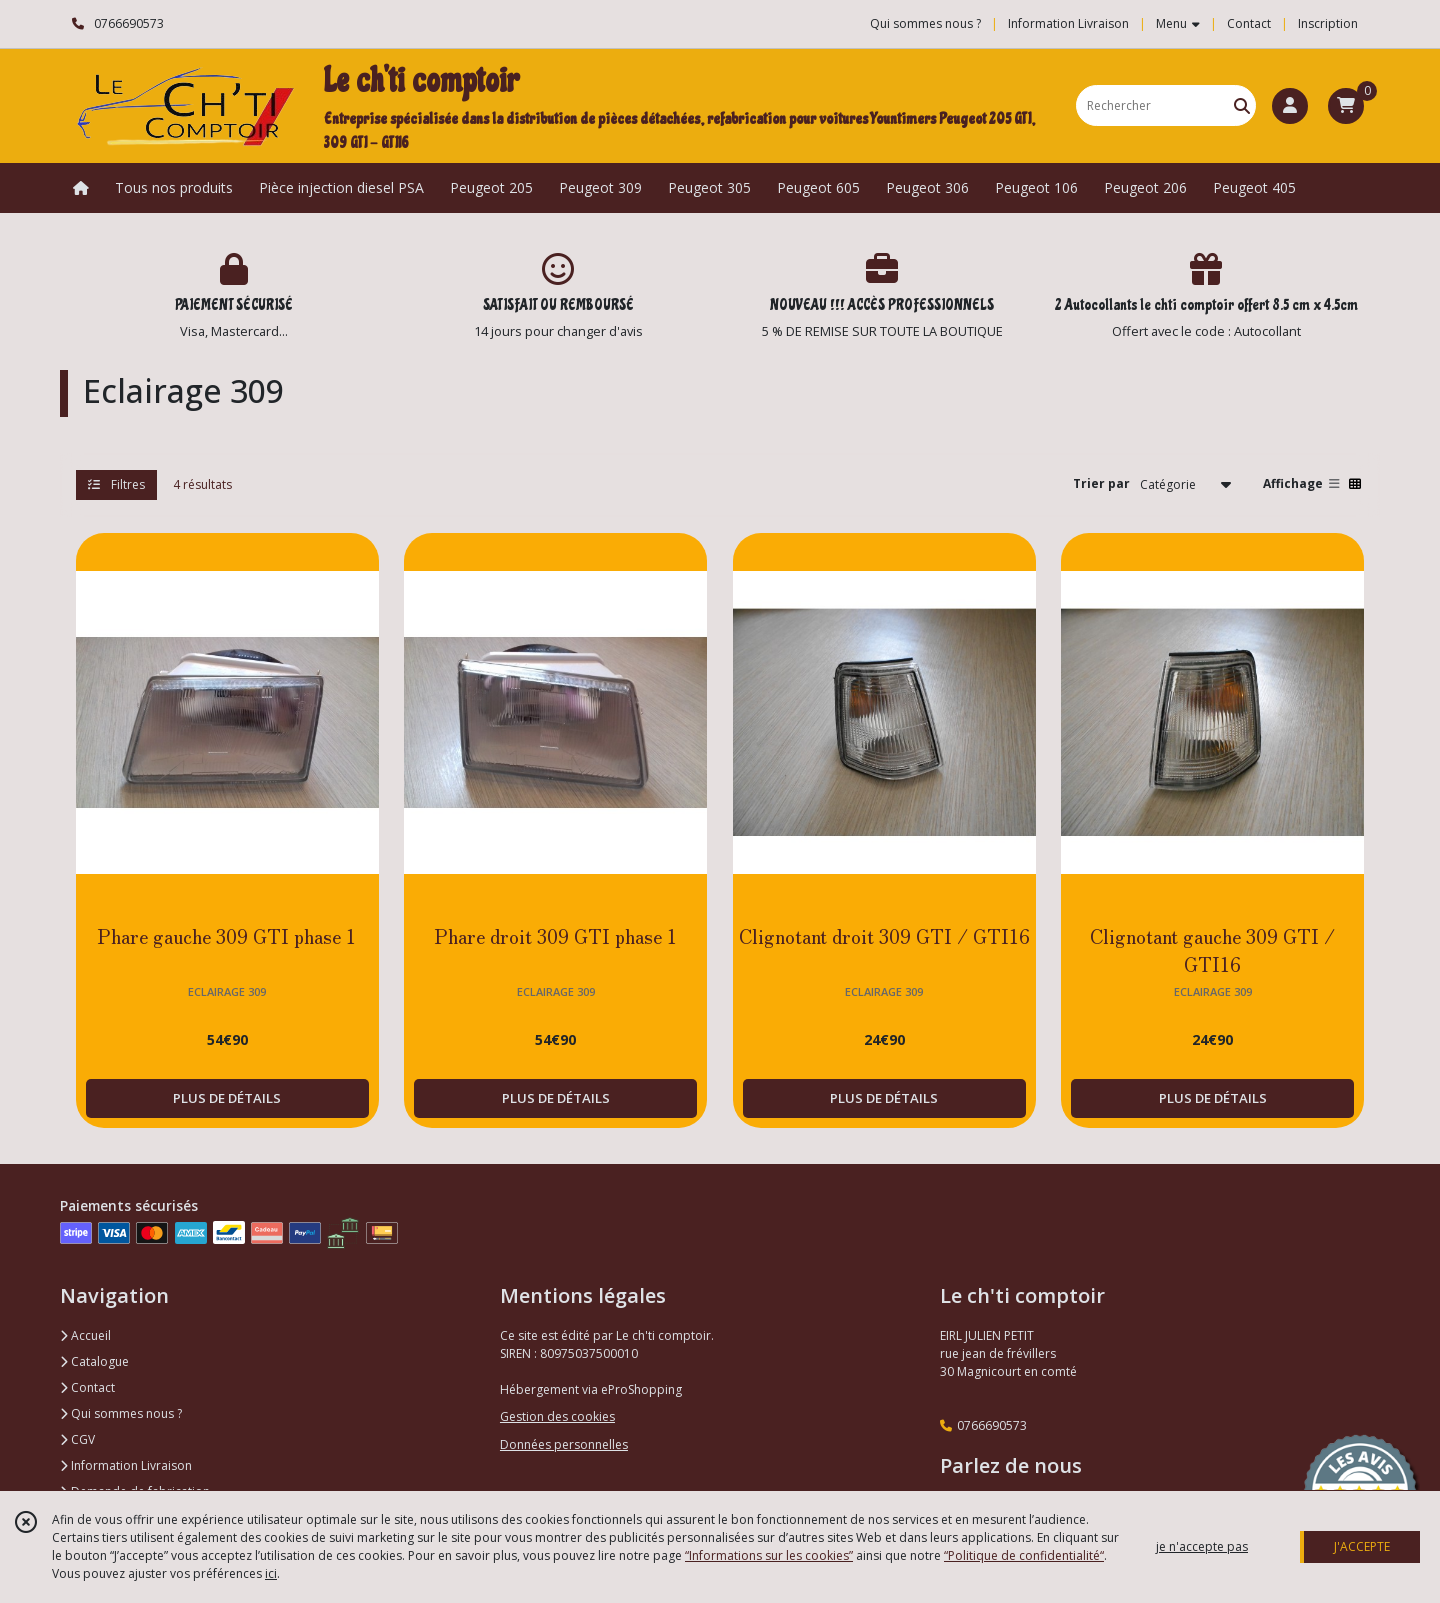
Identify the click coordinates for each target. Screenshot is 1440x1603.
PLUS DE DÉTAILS (227, 1098)
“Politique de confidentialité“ (1024, 1555)
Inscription (1328, 23)
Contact (1249, 23)
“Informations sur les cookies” (769, 1555)
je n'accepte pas (1202, 1546)
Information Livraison (126, 1465)
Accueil (85, 1335)
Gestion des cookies (557, 1416)
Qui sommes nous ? (121, 1413)
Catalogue (94, 1361)
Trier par (1101, 483)
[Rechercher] (1242, 105)
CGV (77, 1439)
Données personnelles (564, 1444)
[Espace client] (1290, 106)
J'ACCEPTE (1362, 1546)
